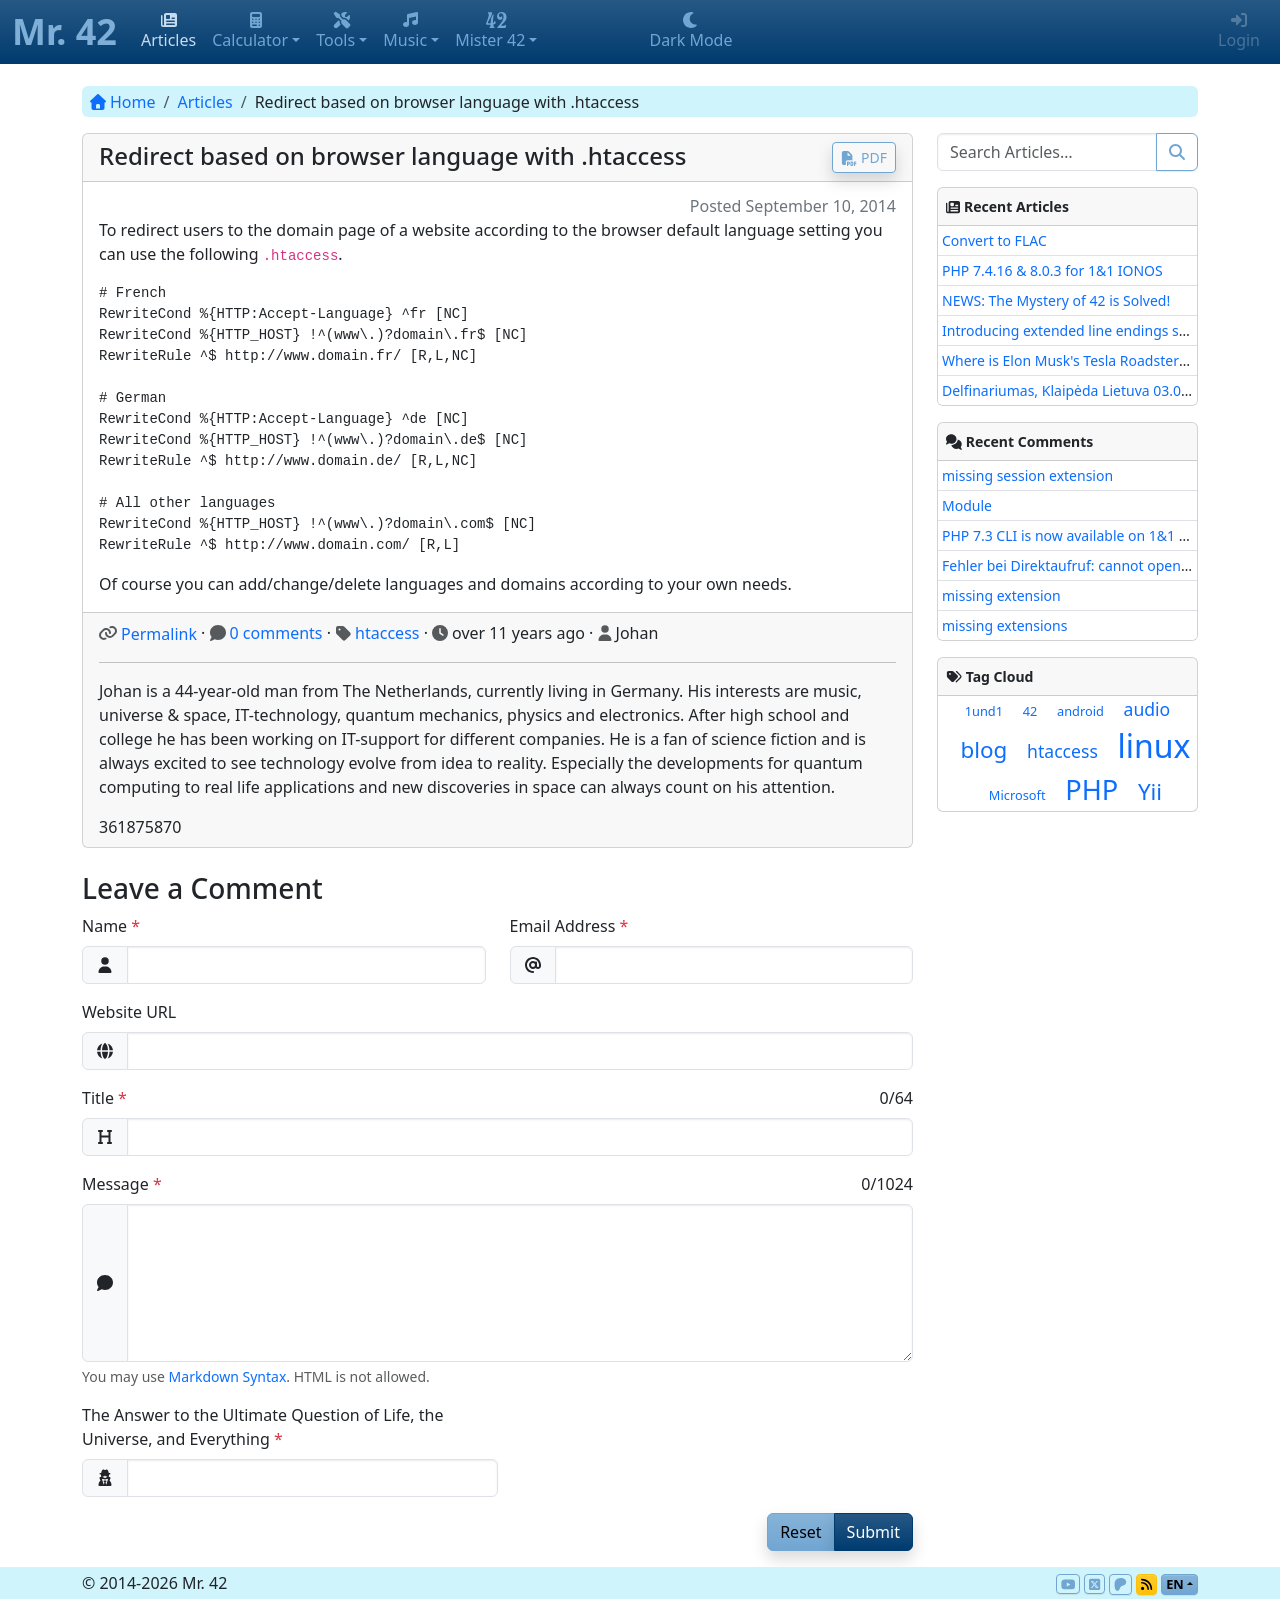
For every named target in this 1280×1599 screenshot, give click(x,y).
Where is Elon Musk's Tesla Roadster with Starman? (1109, 360)
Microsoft (1017, 795)
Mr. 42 (64, 31)
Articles (168, 31)
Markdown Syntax (228, 1376)
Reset (800, 1532)
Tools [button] (335, 31)
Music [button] (405, 31)
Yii (1150, 791)
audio (1147, 709)
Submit (873, 1532)
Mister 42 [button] (490, 31)
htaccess (387, 633)
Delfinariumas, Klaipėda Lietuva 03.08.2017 (1083, 390)
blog (984, 749)
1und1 (984, 711)
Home (123, 102)
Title (98, 1098)
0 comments (276, 633)
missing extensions (1004, 625)
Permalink (159, 634)
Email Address (563, 926)
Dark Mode (690, 31)
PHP (1091, 789)
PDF (864, 157)
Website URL (129, 1012)
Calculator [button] (250, 31)
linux (1153, 745)
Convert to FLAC (994, 240)
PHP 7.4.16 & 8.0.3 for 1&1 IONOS (1052, 270)
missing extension (1001, 595)
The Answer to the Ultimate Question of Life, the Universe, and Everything (262, 1427)
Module (967, 505)
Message (115, 1184)
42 (1030, 711)
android (1080, 711)
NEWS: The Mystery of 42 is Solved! (1056, 300)
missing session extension (1027, 475)
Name (104, 926)
